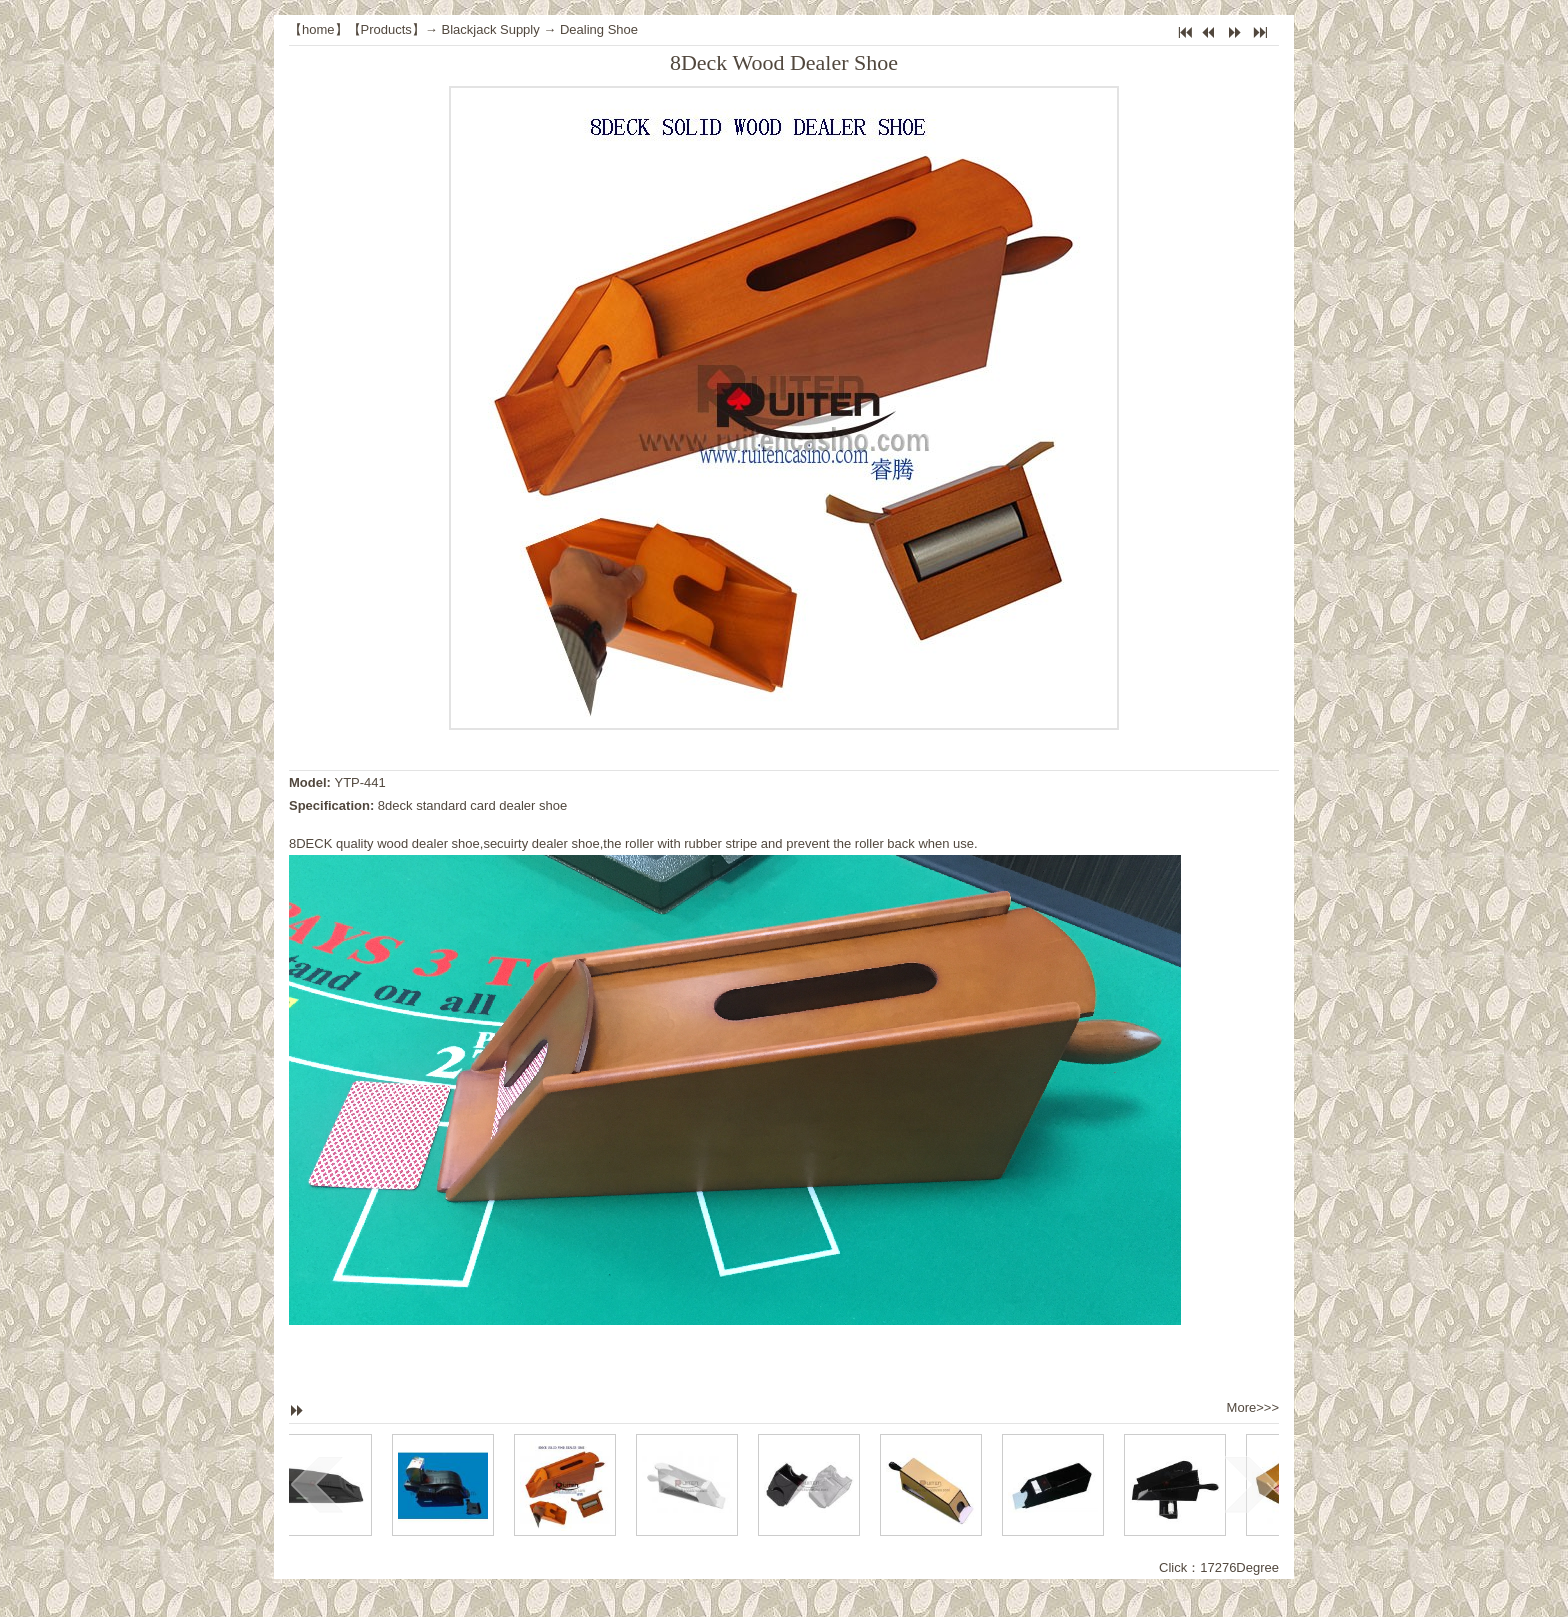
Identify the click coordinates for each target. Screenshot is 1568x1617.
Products (386, 29)
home (318, 29)
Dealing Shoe (599, 29)
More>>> (1253, 1407)
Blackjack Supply (490, 29)
